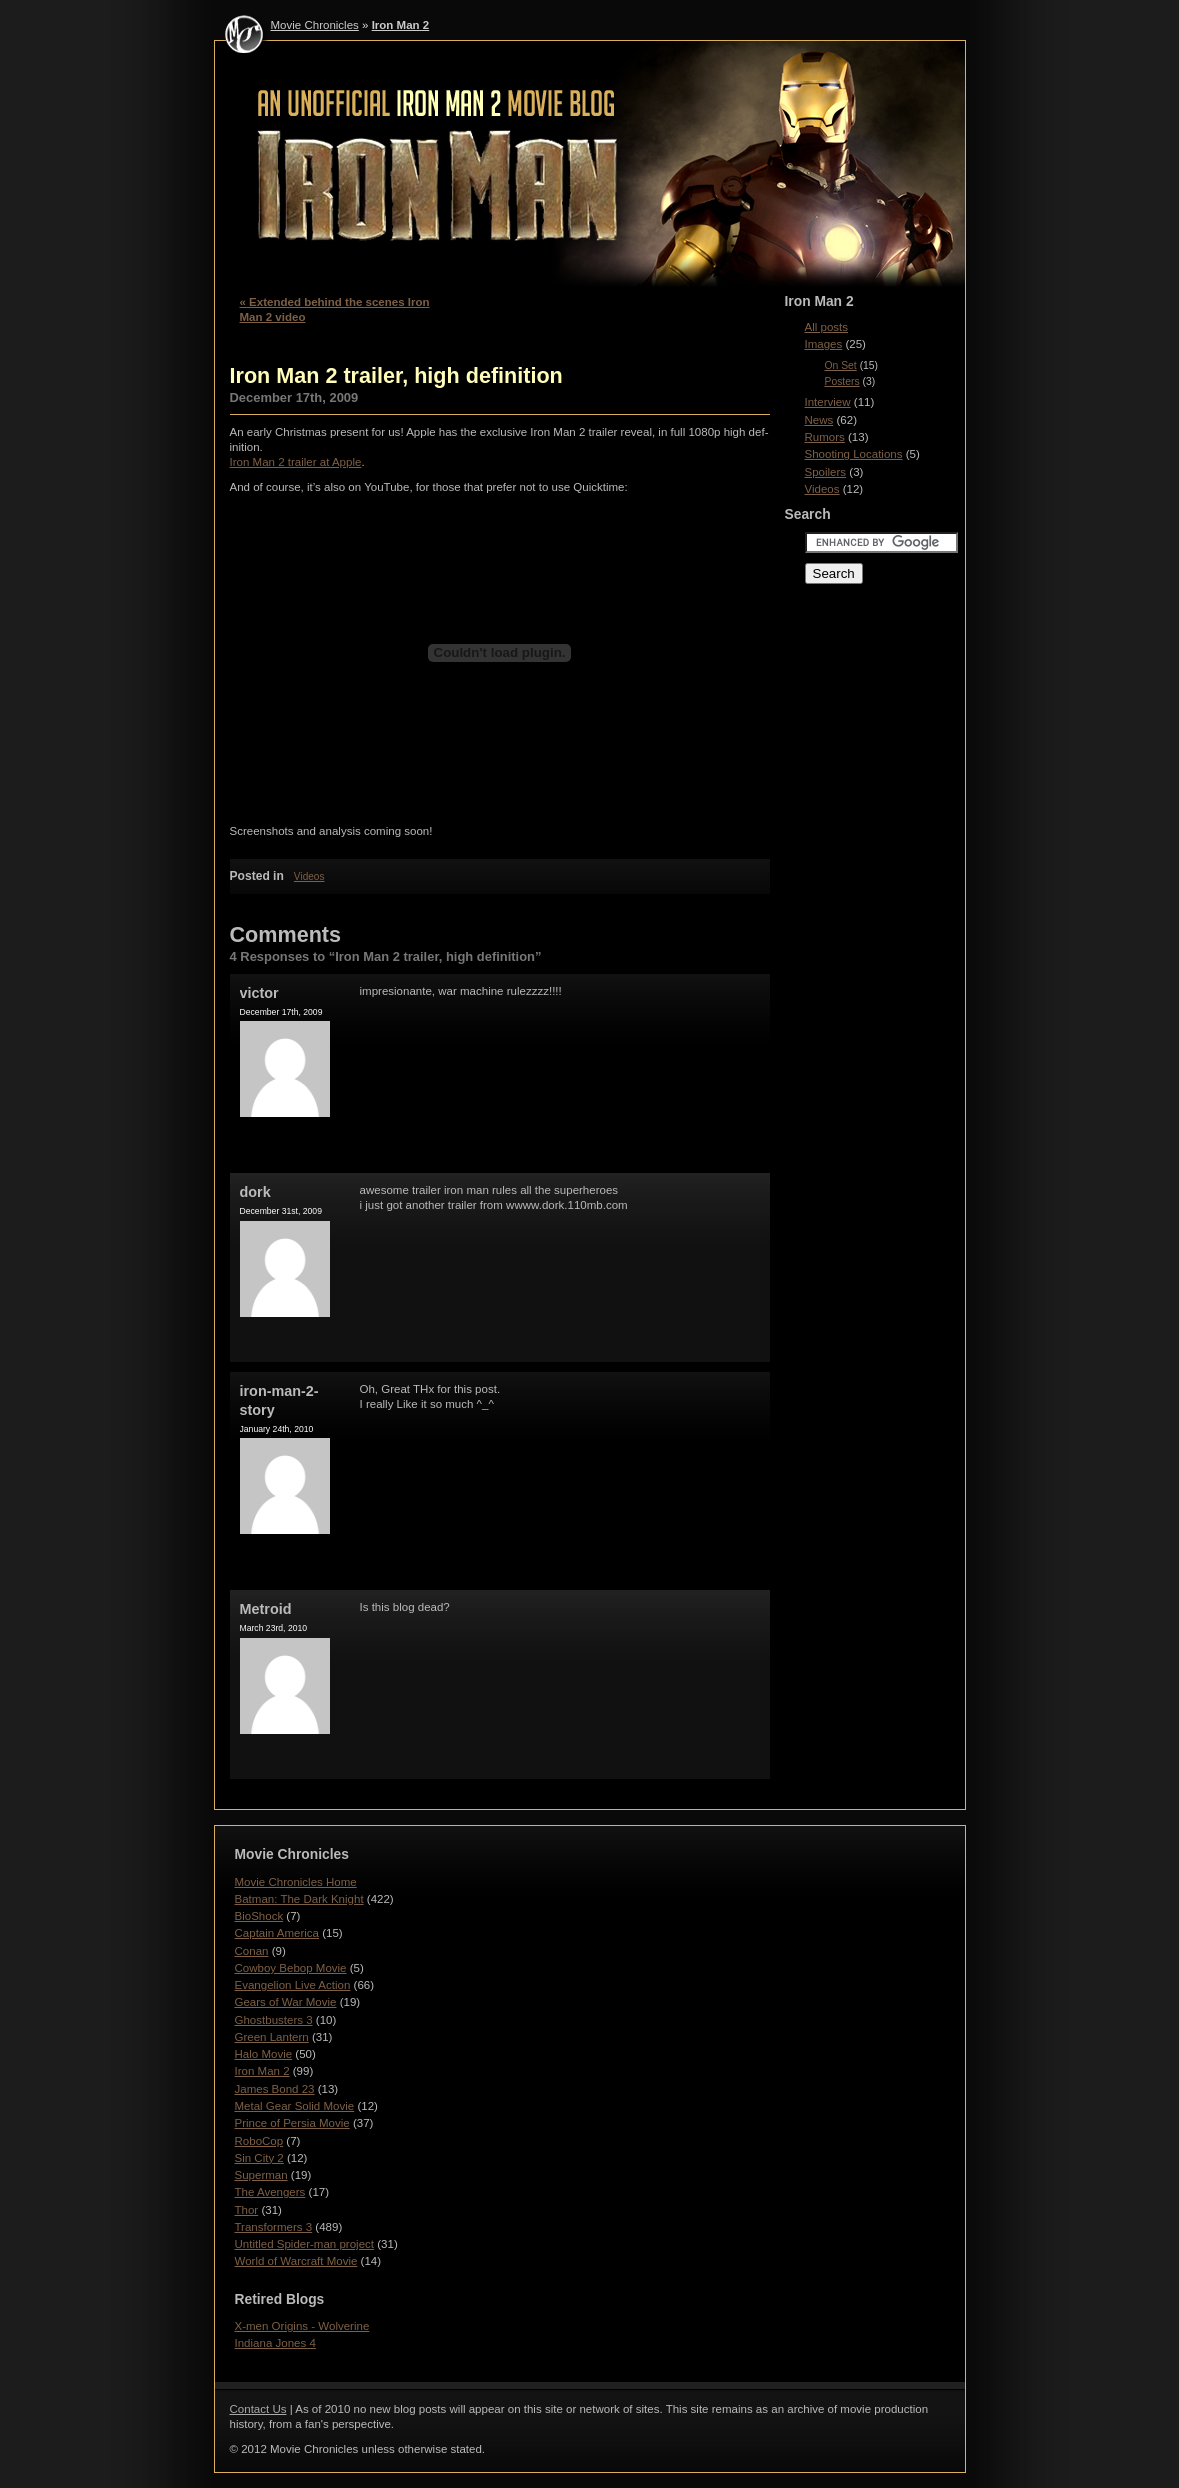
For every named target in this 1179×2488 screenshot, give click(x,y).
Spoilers (826, 472)
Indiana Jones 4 (275, 2343)
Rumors (825, 437)
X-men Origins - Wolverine (302, 2326)
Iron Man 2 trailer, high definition (396, 375)
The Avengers (270, 2192)
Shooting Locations (854, 454)
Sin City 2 (259, 2158)
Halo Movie (264, 2054)
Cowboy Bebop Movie (291, 1968)
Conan (252, 1951)
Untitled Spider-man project (305, 2244)
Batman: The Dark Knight (299, 1899)
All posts (827, 327)
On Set (841, 365)
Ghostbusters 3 (274, 2020)
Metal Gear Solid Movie (295, 2106)
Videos (309, 876)
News (819, 420)
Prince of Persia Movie (292, 2123)
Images (824, 344)
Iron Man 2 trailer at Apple (296, 462)
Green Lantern (272, 2037)
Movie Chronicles (315, 25)
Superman (261, 2175)
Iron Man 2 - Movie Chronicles (590, 168)
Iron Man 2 (401, 25)
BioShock (259, 1916)
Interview (828, 402)
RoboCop (259, 2141)
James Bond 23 (275, 2089)
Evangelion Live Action (293, 1985)
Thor (247, 2210)
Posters (842, 381)
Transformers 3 (274, 2227)
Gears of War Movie (286, 2002)
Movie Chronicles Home (296, 1882)
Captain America (277, 1933)
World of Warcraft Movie (296, 2261)
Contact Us (258, 2409)
